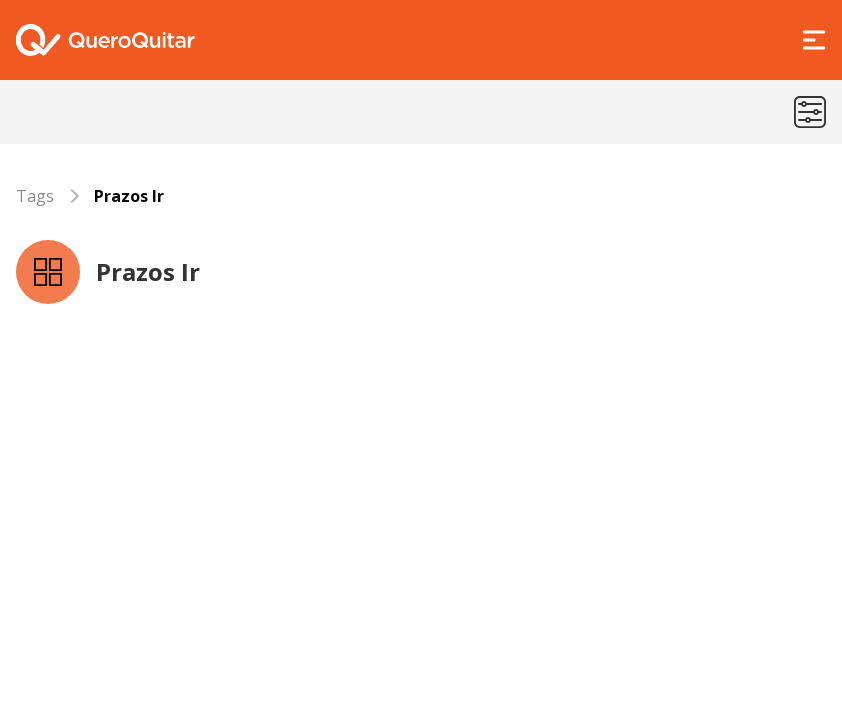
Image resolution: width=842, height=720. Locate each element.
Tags (35, 196)
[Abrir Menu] (814, 40)
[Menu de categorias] (810, 112)
